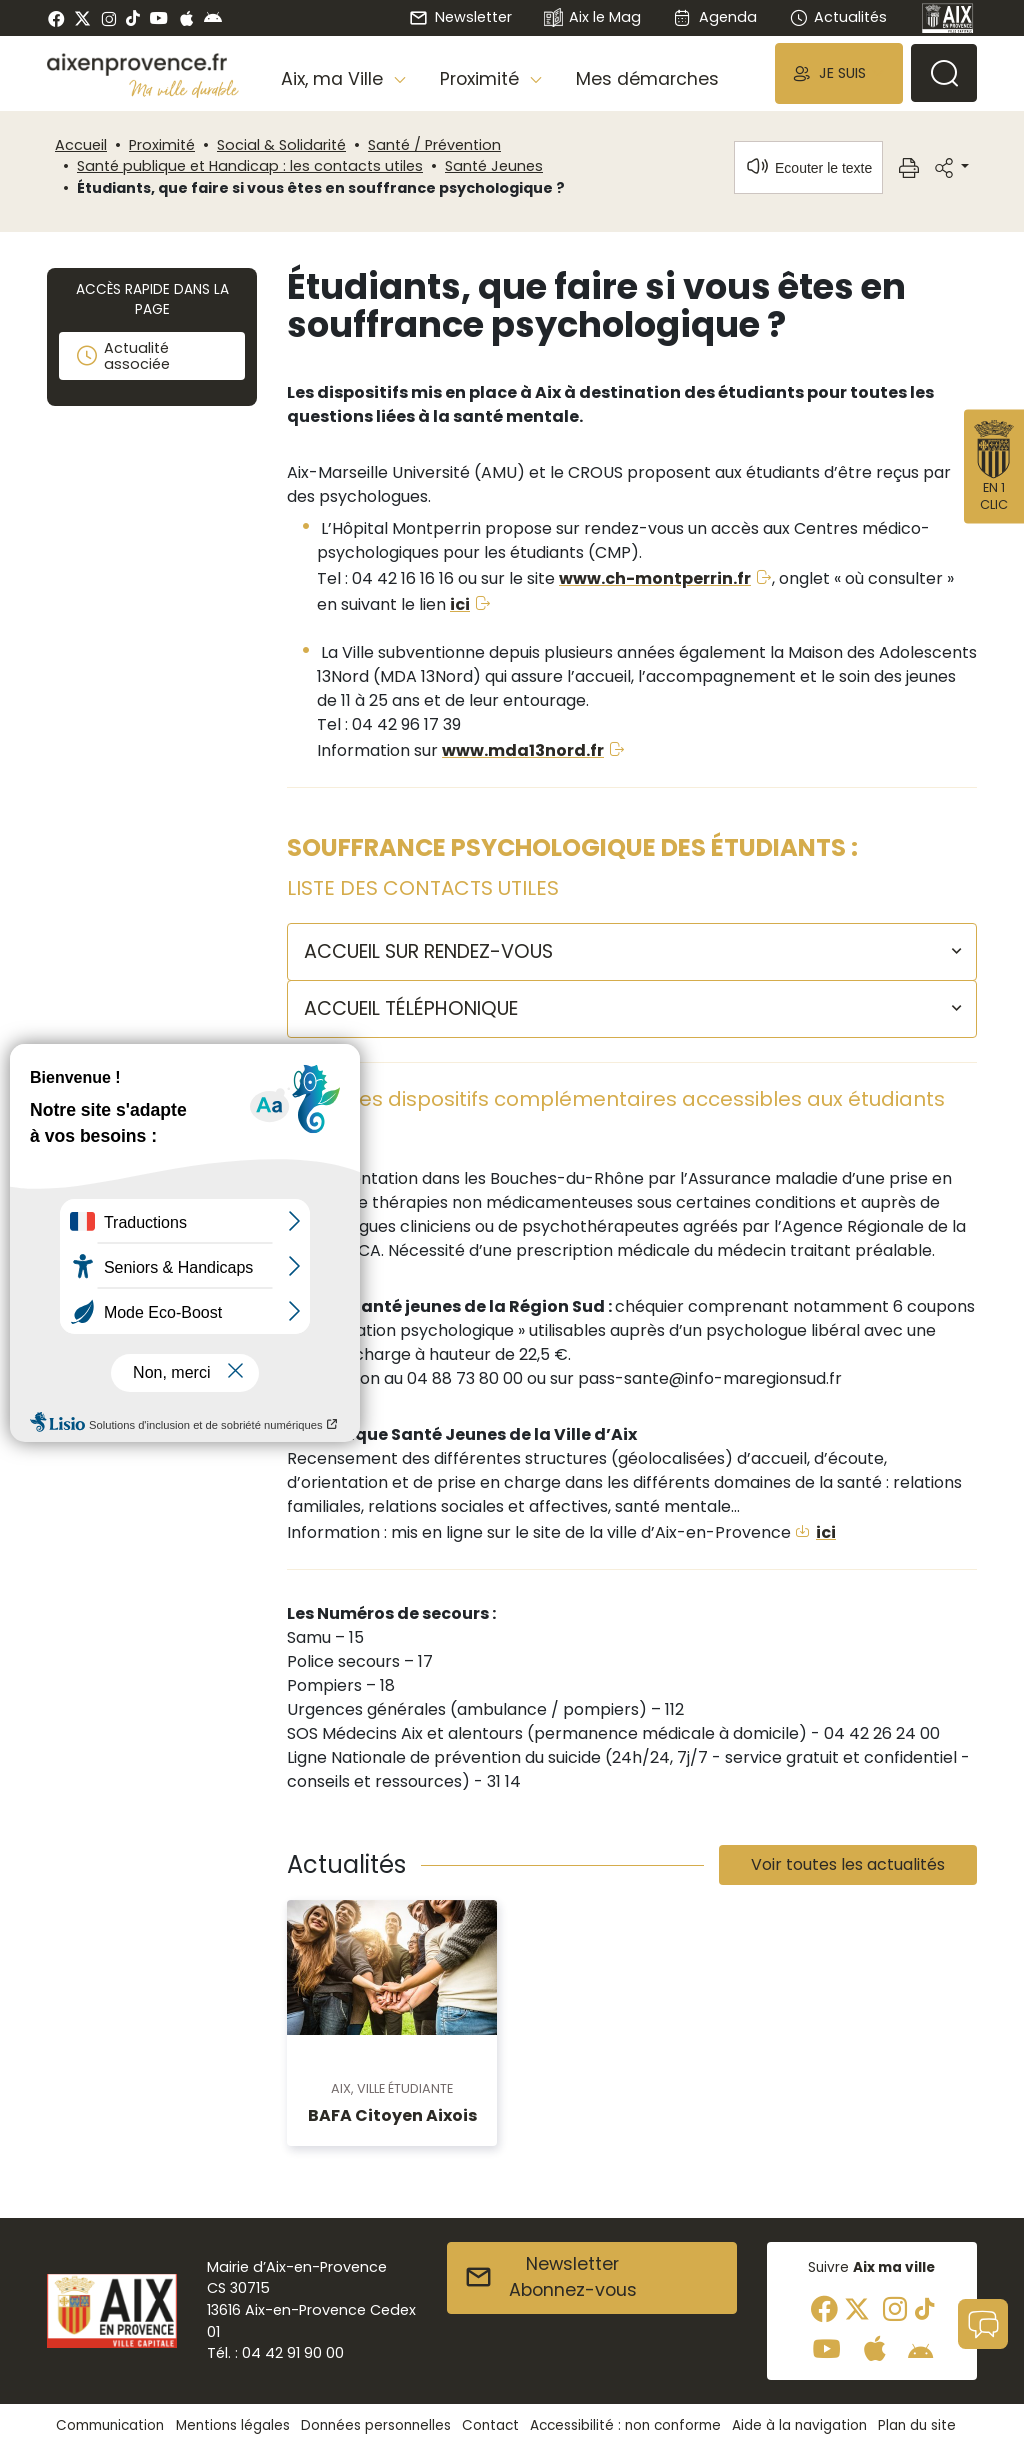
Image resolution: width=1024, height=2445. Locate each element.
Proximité (162, 145)
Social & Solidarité (281, 145)
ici (460, 604)
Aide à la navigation (799, 2425)
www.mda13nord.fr (523, 750)
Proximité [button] (482, 79)
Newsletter (460, 17)
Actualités (838, 17)
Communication (110, 2425)
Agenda (714, 17)
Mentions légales (233, 2425)
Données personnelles (376, 2425)
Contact (490, 2425)
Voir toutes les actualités (848, 1864)
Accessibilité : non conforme (625, 2425)
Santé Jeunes (494, 166)
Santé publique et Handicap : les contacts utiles (250, 166)
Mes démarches (647, 79)
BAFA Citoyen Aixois (392, 2115)
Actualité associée (122, 356)
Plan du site (917, 2425)
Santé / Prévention (434, 145)
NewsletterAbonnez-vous (550, 2277)
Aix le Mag (592, 18)
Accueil (81, 145)
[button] (839, 73)
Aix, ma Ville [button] (334, 79)
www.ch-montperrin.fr (655, 578)
